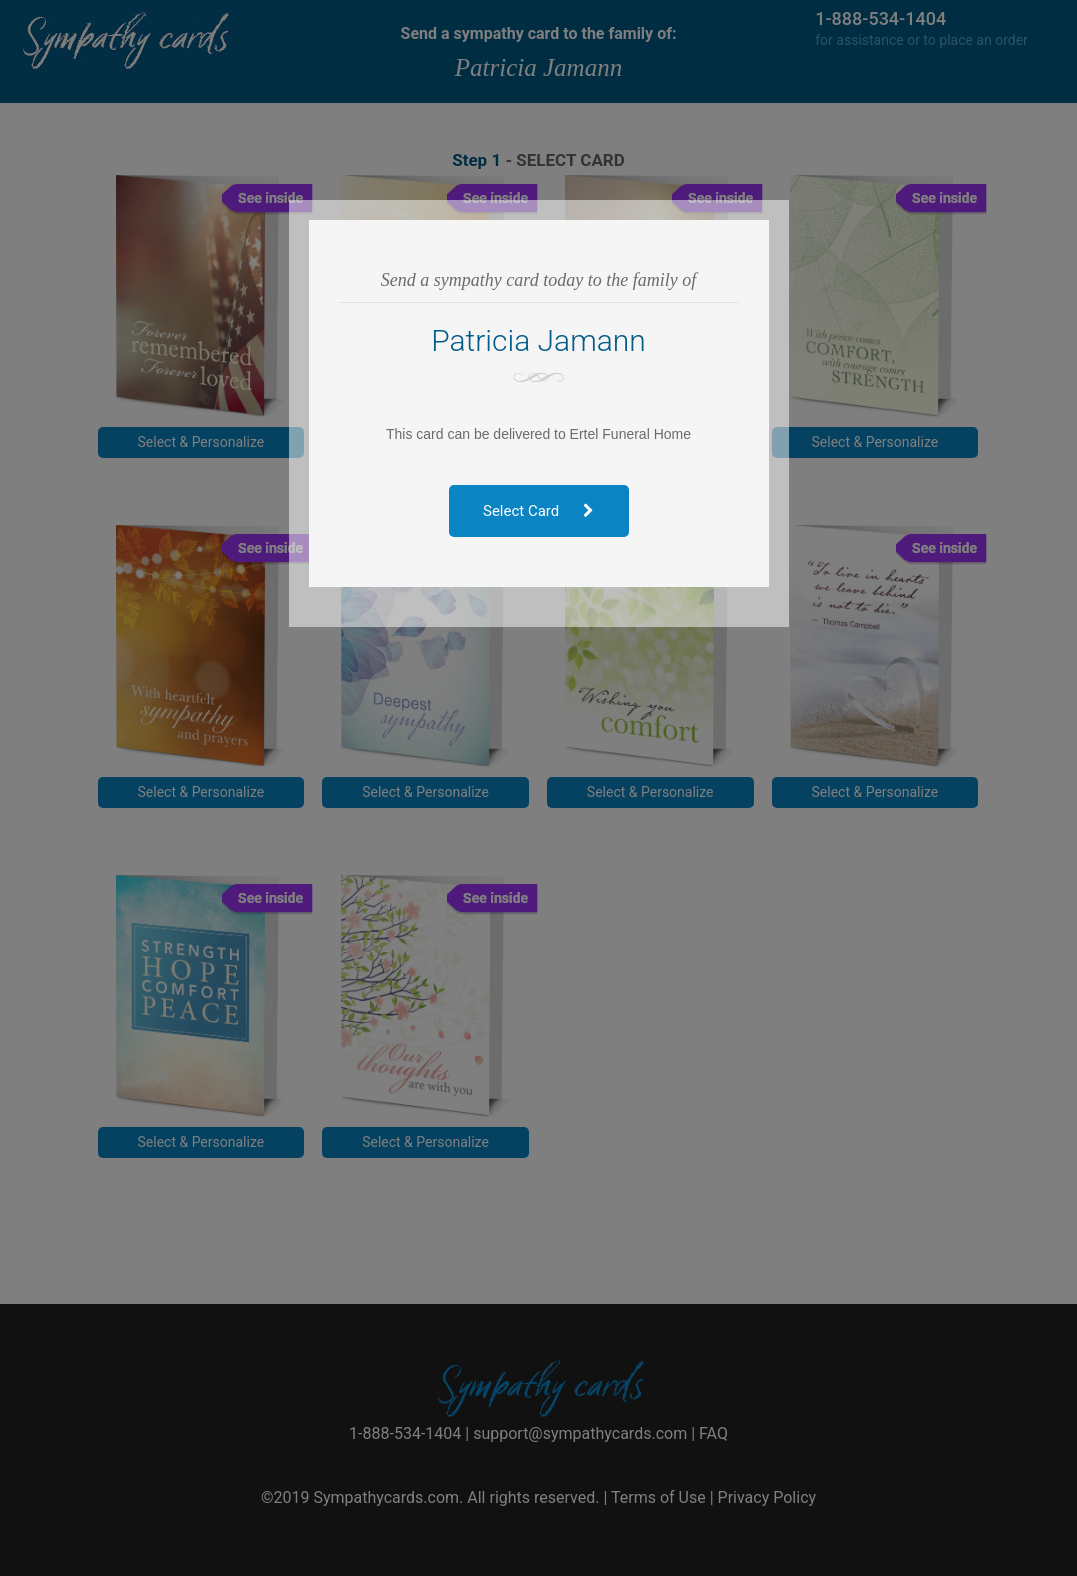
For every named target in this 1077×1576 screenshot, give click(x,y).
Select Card (538, 511)
